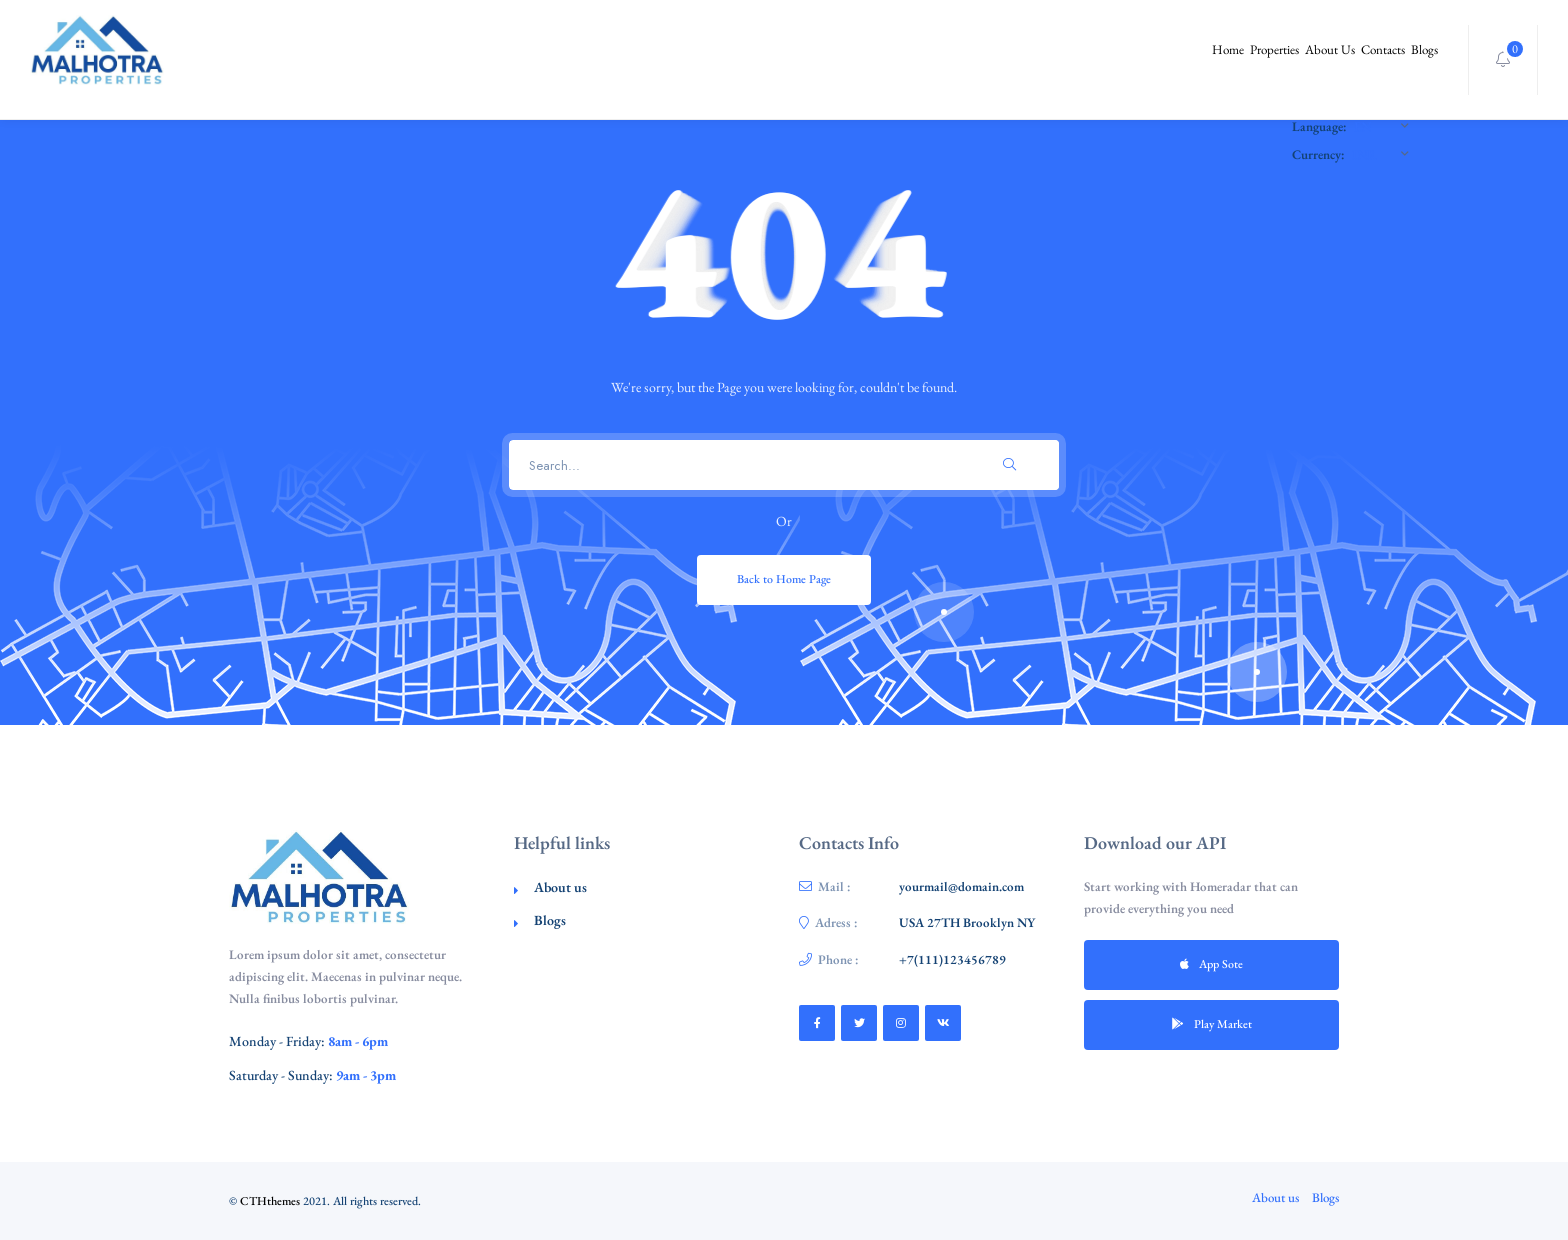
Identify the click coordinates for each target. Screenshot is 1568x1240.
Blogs (1414, 59)
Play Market (1212, 1024)
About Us (1280, 59)
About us (560, 887)
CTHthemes (270, 1201)
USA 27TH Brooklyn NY (967, 922)
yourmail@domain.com (961, 886)
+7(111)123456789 (952, 959)
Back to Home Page (784, 579)
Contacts (1353, 59)
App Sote (1211, 964)
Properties (1203, 59)
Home (1136, 59)
